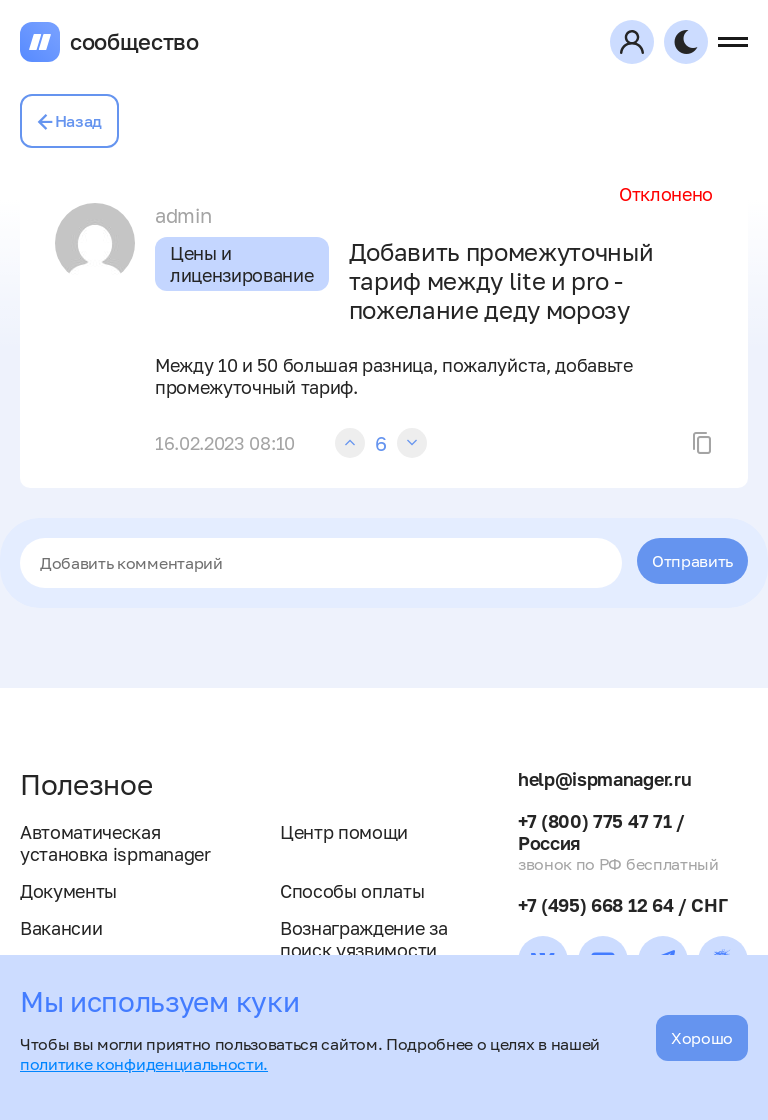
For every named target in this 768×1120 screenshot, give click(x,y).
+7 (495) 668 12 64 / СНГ (622, 905)
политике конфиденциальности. (144, 1064)
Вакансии (61, 928)
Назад (69, 121)
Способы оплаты (352, 891)
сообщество (134, 42)
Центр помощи (344, 832)
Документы (68, 891)
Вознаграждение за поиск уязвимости (364, 939)
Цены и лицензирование (242, 264)
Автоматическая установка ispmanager (115, 843)
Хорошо (702, 1038)
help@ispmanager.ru (604, 779)
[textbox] (321, 563)
